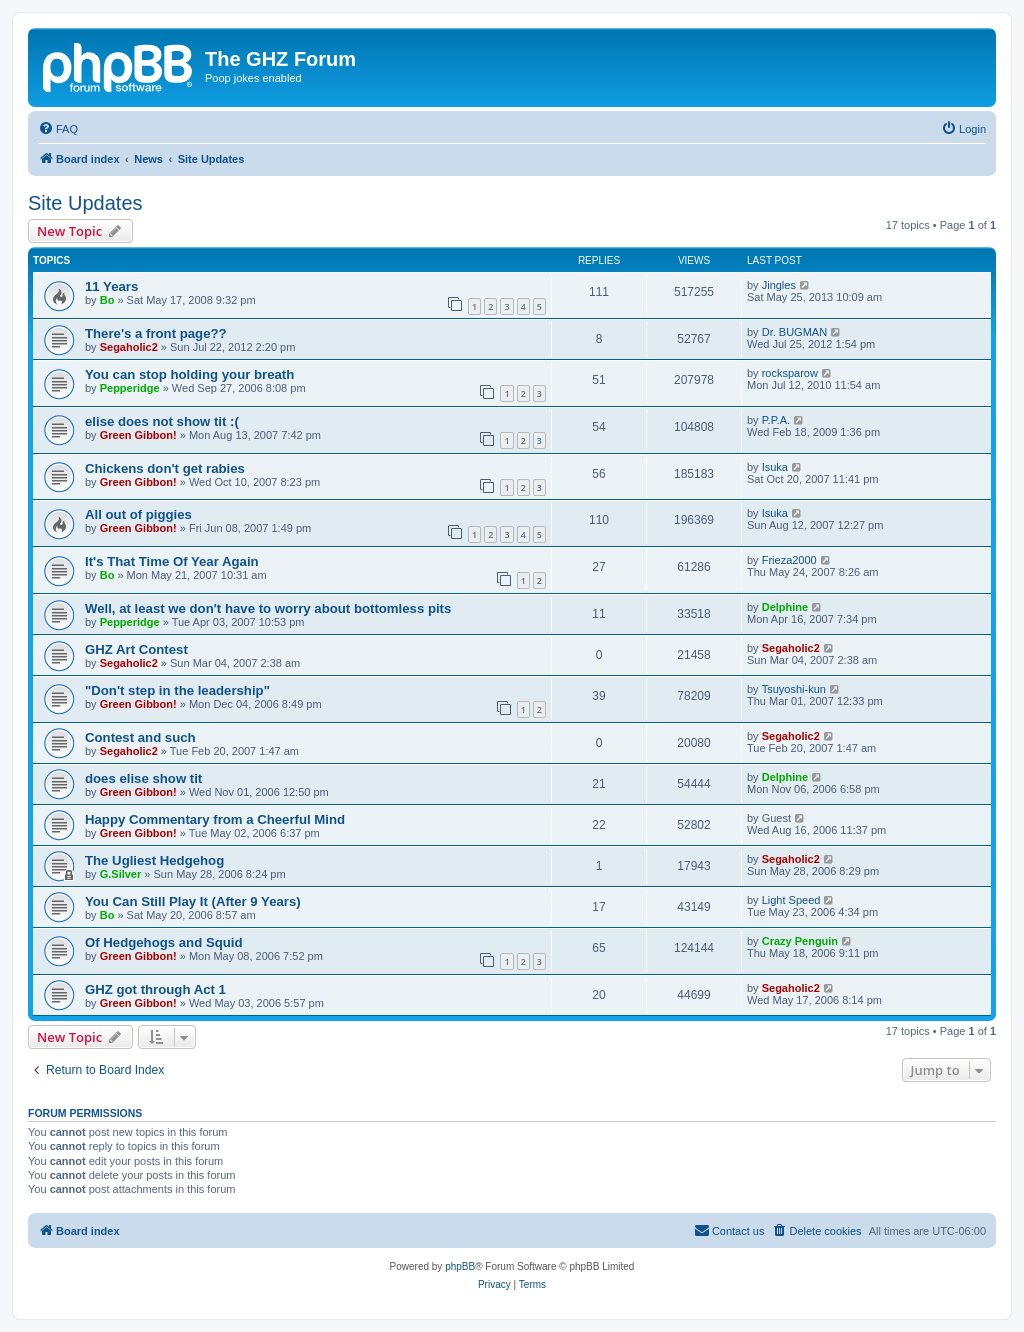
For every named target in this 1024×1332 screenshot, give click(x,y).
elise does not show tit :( (162, 421)
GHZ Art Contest (136, 649)
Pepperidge (130, 388)
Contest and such (140, 737)
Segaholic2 (129, 347)
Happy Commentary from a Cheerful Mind (215, 819)
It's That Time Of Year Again (172, 561)
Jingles (779, 285)
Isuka (775, 467)
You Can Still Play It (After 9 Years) (193, 901)
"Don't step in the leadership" (177, 690)
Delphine (785, 607)
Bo (107, 300)
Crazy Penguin (800, 941)
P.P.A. (776, 420)
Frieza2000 (789, 560)
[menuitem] (58, 129)
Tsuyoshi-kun (794, 689)
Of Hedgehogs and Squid (164, 942)
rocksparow (790, 373)
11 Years (111, 286)
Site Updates (85, 203)
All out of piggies (138, 514)
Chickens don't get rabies (165, 468)
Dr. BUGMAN (794, 332)
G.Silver (121, 874)
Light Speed (791, 900)
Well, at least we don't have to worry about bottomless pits (268, 608)
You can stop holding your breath (189, 374)
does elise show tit (143, 778)
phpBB (460, 1266)
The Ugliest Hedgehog (154, 860)
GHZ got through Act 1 (155, 989)
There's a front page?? (156, 333)
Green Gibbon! (138, 435)
